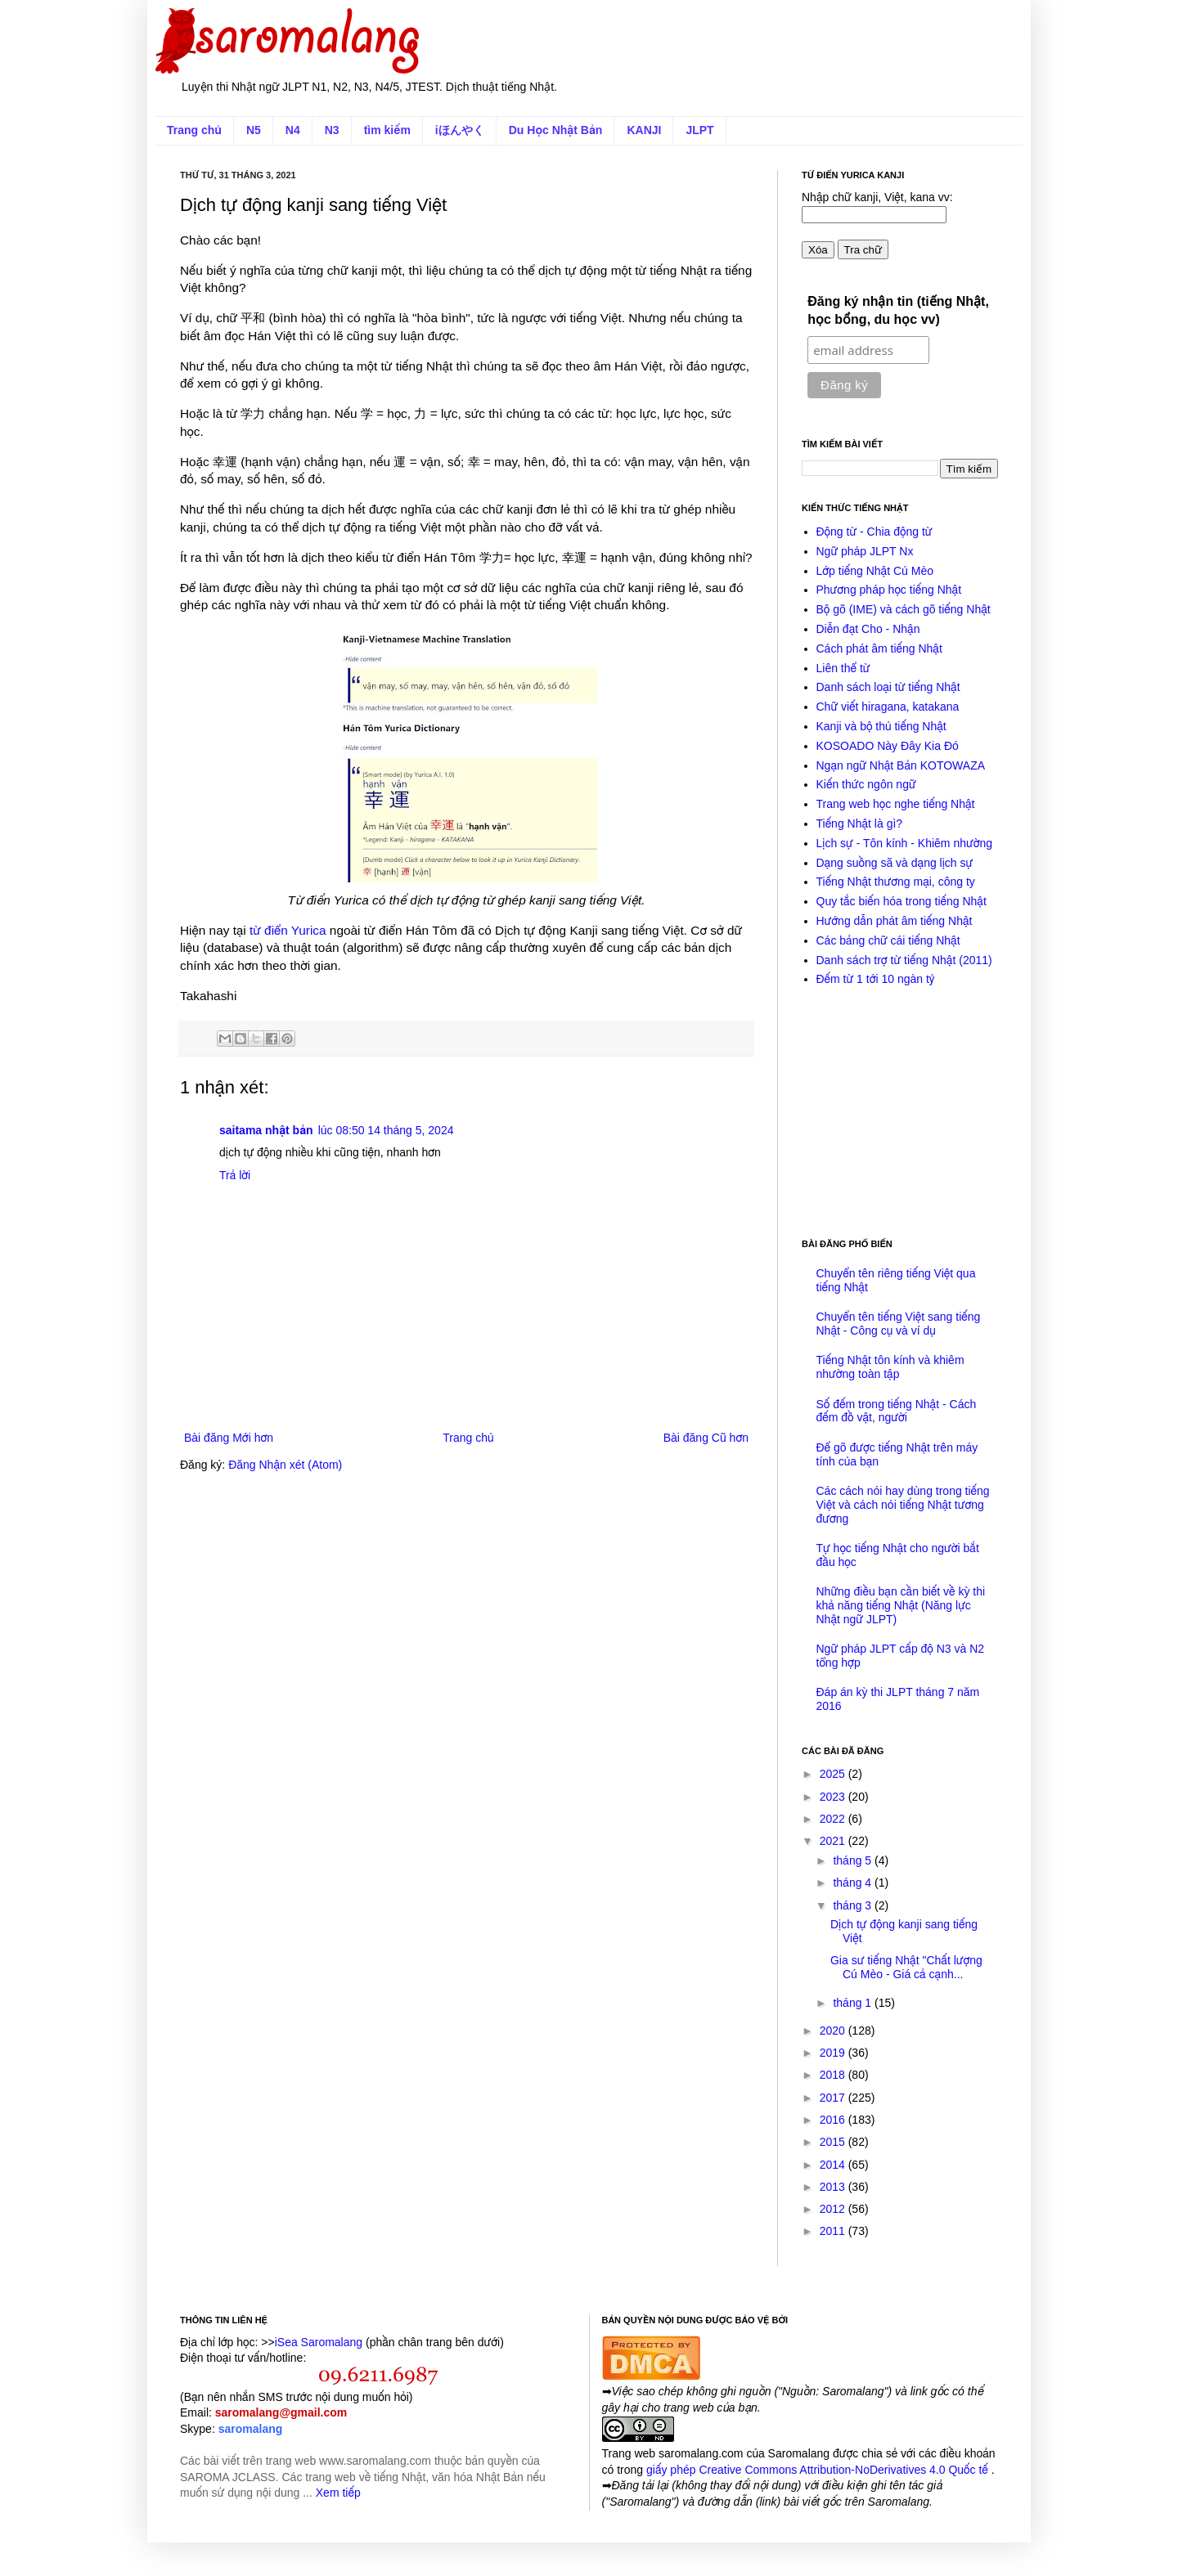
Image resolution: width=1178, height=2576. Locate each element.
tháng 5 (854, 1860)
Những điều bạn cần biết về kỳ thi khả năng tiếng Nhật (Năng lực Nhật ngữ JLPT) (901, 1605)
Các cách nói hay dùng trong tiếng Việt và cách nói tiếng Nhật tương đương (903, 1504)
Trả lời (234, 1175)
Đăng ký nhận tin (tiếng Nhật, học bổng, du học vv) (898, 310)
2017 (834, 2097)
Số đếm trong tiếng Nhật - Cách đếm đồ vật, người (896, 1411)
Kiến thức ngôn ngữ (866, 784)
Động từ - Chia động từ (874, 531)
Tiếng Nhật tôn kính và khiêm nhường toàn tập (890, 1366)
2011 (834, 2230)
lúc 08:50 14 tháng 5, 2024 (386, 1130)
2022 (834, 1818)
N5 (253, 130)
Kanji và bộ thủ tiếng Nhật (881, 726)
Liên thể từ (843, 668)
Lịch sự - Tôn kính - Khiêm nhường (904, 843)
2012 (834, 2208)
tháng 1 (854, 2002)
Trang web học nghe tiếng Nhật (895, 803)
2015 (834, 2141)
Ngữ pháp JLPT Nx (865, 551)
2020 (834, 2030)
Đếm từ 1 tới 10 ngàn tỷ (875, 978)
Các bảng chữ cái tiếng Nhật (888, 940)
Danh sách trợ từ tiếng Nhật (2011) (904, 960)
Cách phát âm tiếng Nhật (879, 648)
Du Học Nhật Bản (556, 130)
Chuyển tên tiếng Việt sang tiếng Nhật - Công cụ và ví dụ (898, 1323)
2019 (834, 2052)
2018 (834, 2074)
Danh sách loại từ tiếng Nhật (888, 686)
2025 (834, 1773)
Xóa (818, 250)
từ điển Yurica (288, 930)
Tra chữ (863, 250)
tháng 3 (854, 1905)
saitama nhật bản (266, 1130)
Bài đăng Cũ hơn (706, 1437)
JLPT (699, 130)
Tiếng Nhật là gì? (859, 823)
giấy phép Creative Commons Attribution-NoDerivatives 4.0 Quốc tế (818, 2469)
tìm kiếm (387, 130)
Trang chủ (194, 130)
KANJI (644, 130)
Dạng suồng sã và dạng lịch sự (894, 862)
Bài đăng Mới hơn (228, 1437)
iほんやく (459, 130)
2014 (834, 2164)
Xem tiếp (338, 2492)
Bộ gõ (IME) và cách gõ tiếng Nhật (903, 609)
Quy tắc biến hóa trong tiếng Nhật (901, 901)
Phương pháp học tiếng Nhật (889, 589)
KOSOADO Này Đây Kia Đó (887, 745)
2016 (834, 2119)
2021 (834, 1840)
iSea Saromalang (318, 2342)
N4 (293, 130)
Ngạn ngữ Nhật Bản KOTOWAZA (901, 765)
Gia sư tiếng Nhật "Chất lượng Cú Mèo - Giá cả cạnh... (906, 1967)
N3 (332, 130)
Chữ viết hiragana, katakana (888, 706)
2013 (834, 2186)
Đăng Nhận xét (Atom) (285, 1464)
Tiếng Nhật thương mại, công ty (895, 881)
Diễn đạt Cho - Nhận (868, 628)
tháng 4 (854, 1882)
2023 (834, 1796)
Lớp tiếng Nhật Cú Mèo (875, 570)
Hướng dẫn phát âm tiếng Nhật (894, 920)
